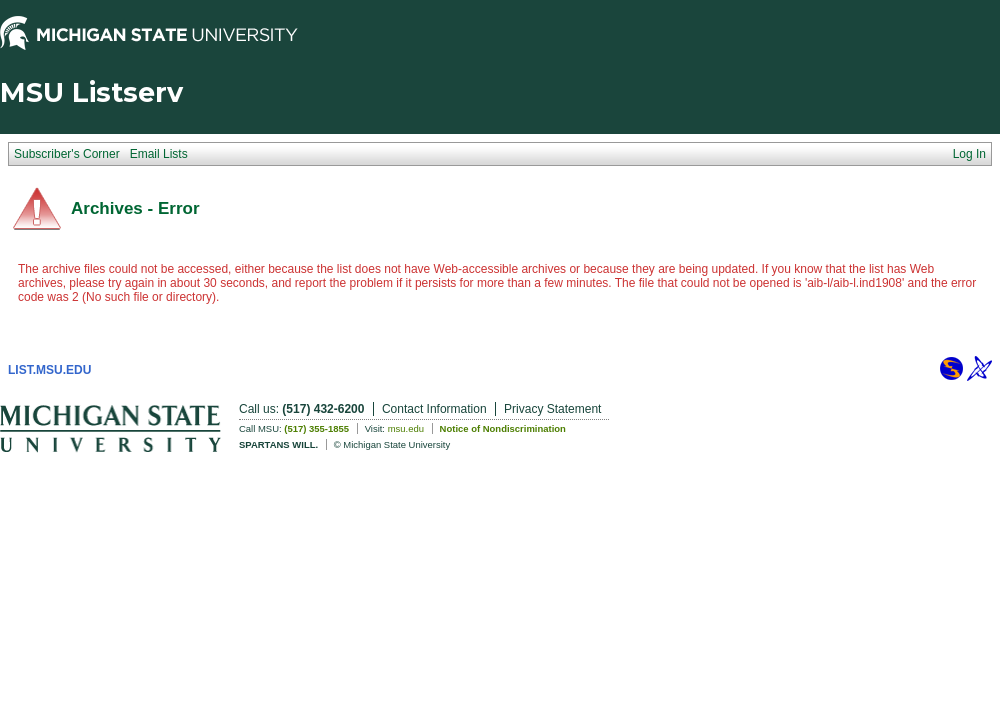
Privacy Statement (552, 409)
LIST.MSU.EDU (49, 370)
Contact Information (434, 409)
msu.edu (406, 428)
